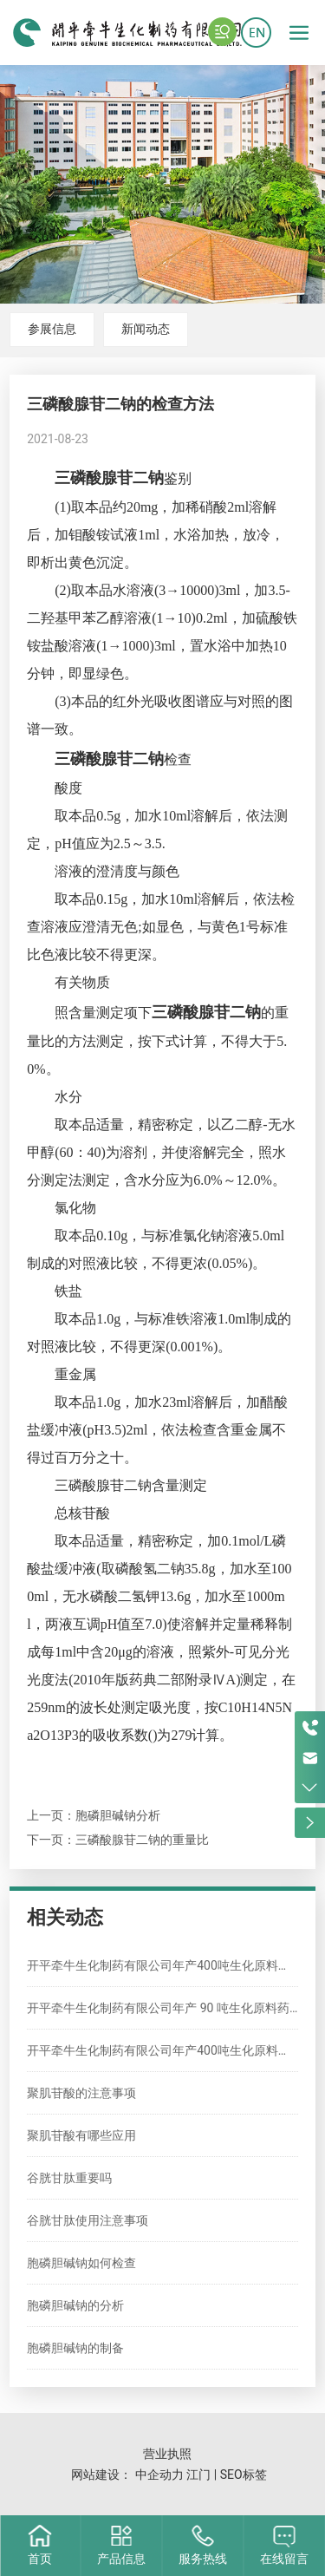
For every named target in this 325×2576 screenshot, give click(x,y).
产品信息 (121, 2559)
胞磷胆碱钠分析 (117, 1815)
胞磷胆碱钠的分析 (75, 2305)
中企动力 (159, 2474)
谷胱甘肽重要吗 (69, 2178)
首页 (40, 2559)
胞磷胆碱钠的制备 (75, 2348)
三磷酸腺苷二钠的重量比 (142, 1840)
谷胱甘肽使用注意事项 (87, 2220)
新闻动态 (145, 329)
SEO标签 (243, 2474)
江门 (198, 2474)
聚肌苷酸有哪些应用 (81, 2135)
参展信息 (52, 329)
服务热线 (203, 2559)
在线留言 (284, 2559)
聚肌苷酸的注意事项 (81, 2093)
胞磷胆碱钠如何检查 (81, 2263)
